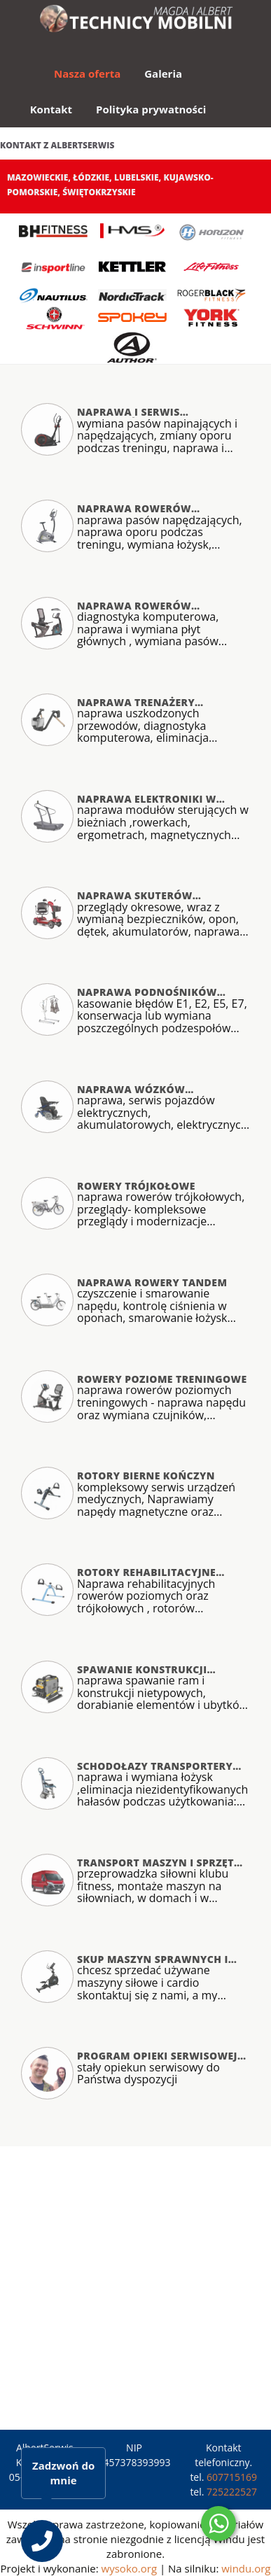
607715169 (232, 2477)
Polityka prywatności (151, 109)
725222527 (232, 2491)
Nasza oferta (87, 73)
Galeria (163, 73)
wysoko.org (129, 2568)
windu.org (245, 2568)
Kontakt (51, 109)
